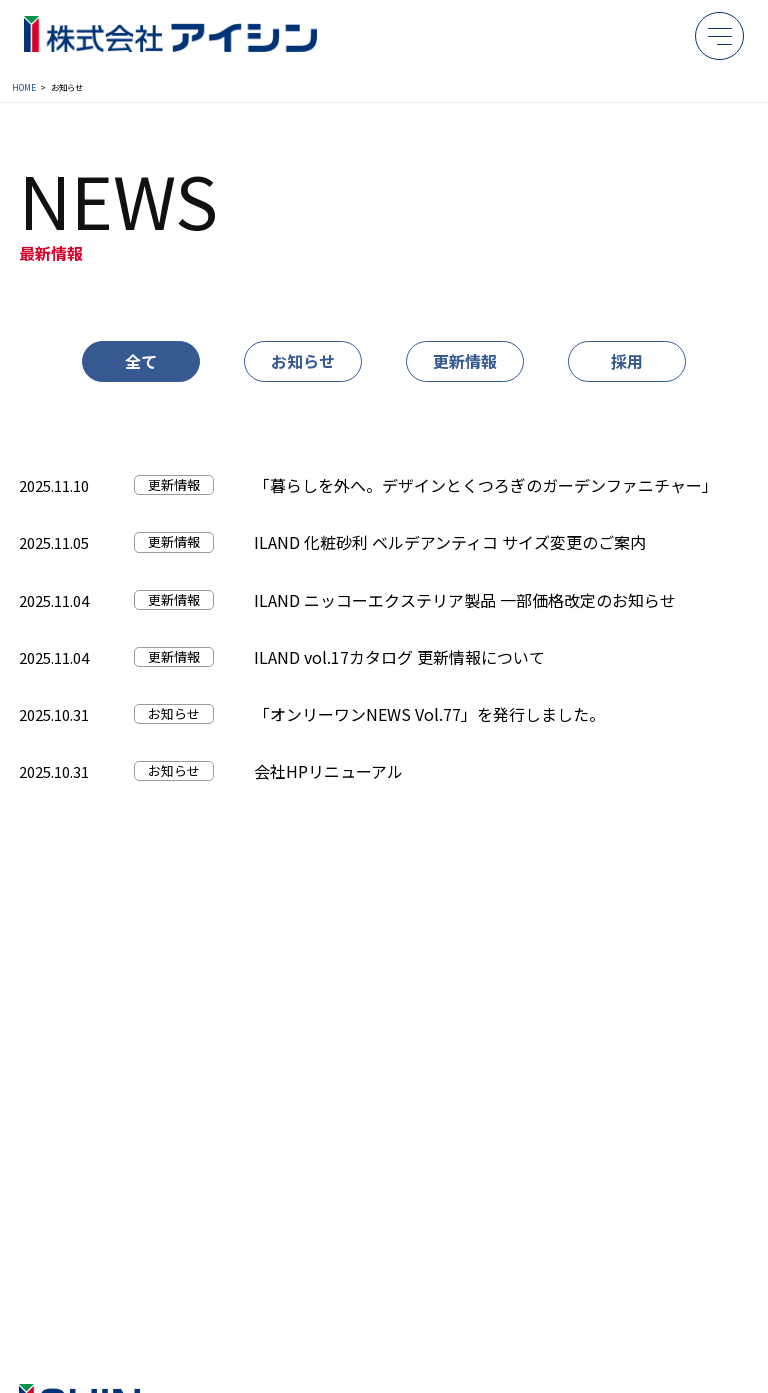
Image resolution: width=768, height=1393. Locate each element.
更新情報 (465, 361)
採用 (627, 361)
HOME (24, 87)
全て (141, 361)
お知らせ (303, 361)
